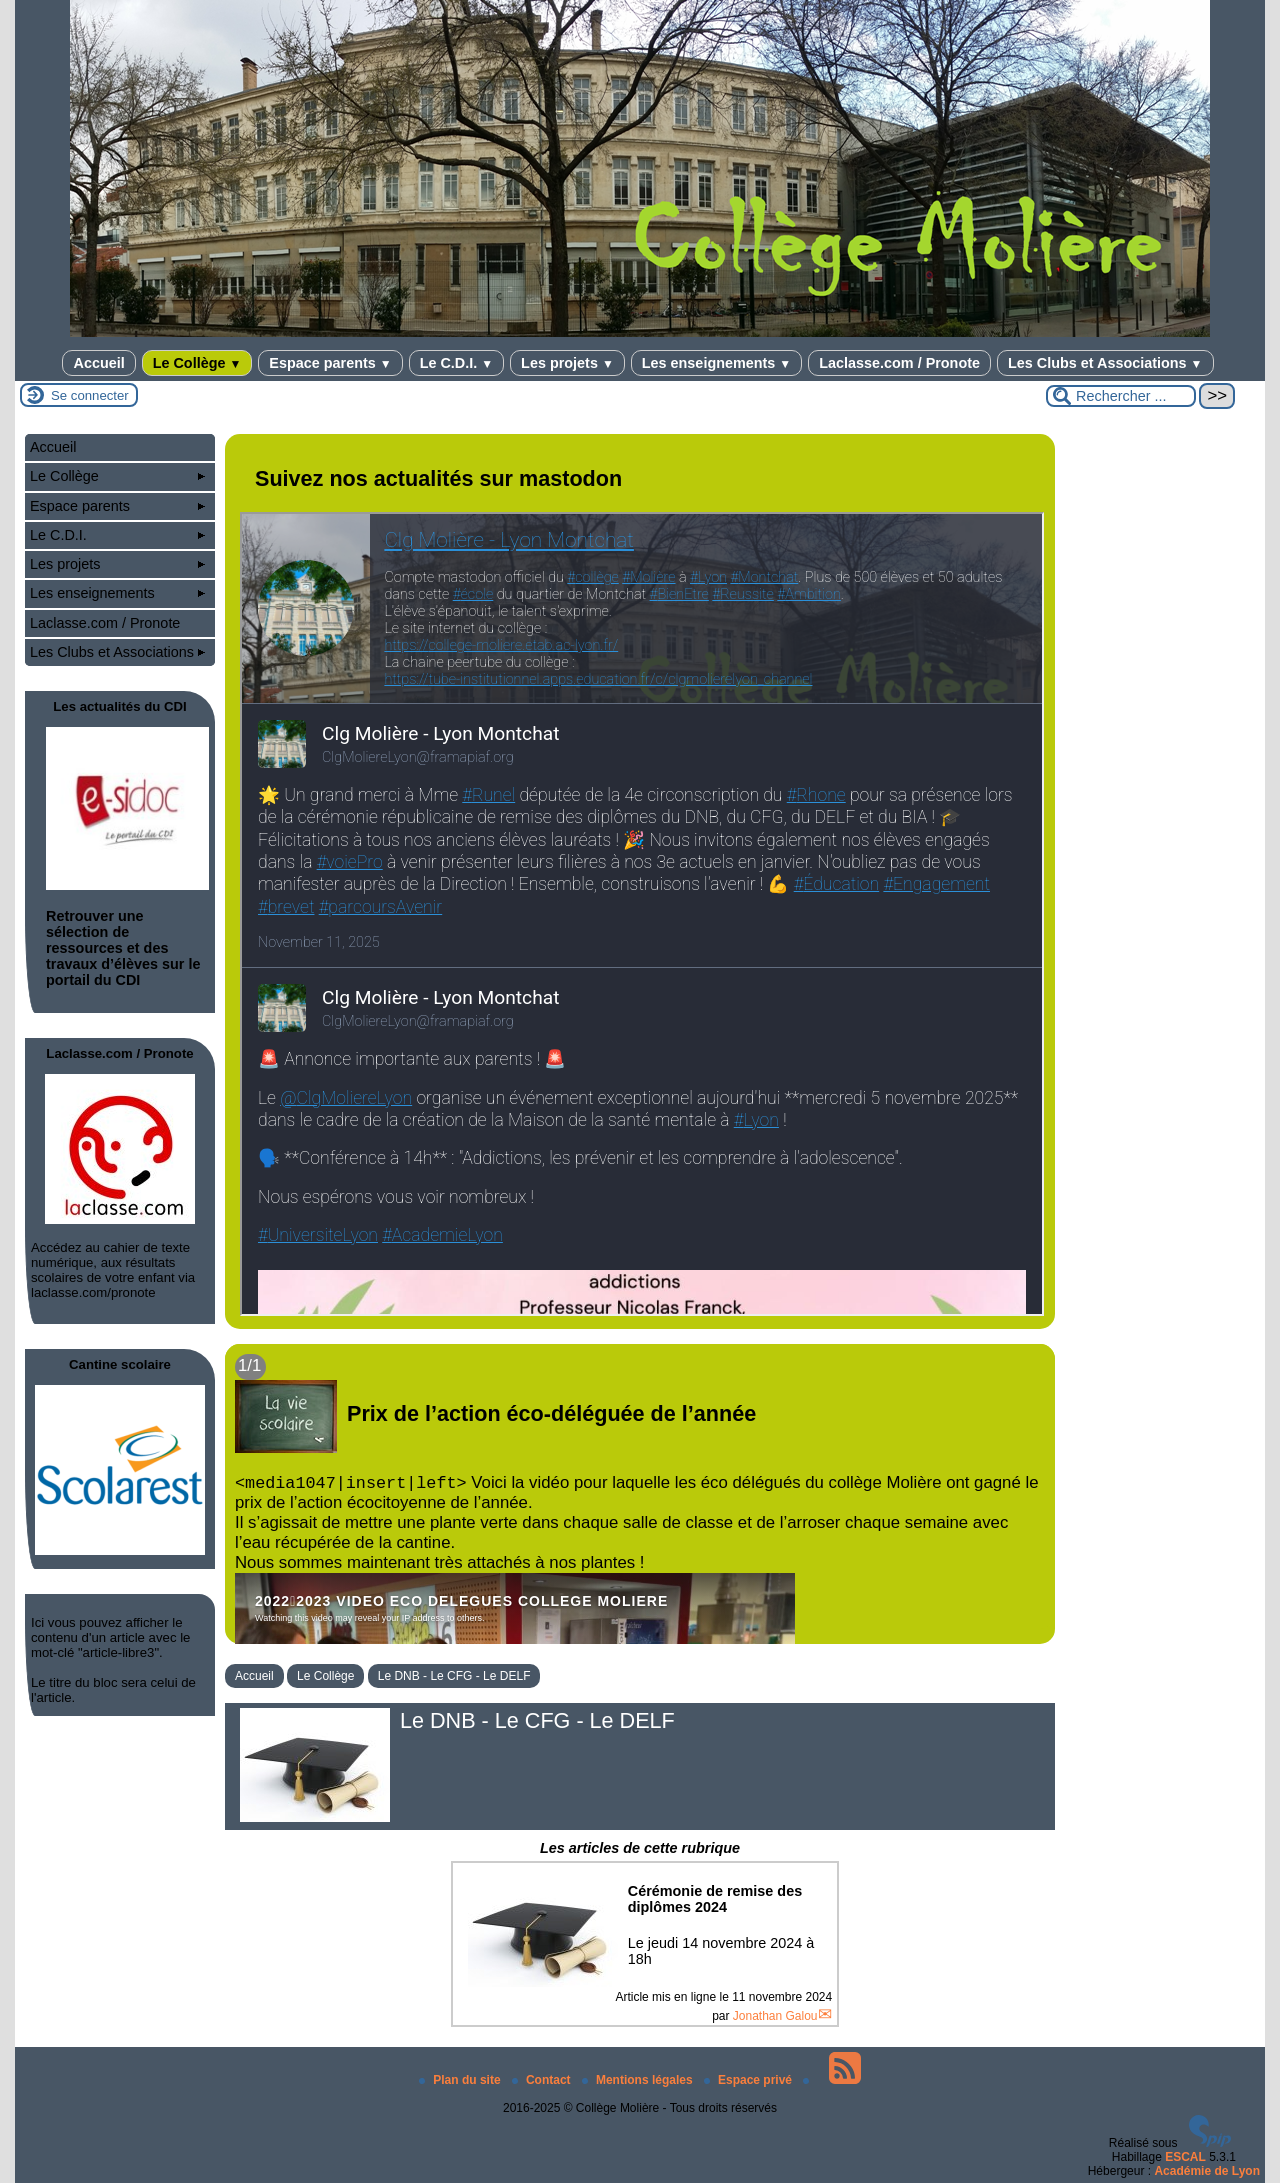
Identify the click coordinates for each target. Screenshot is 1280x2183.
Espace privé (749, 2080)
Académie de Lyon (1207, 2171)
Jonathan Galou (775, 2016)
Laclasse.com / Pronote (899, 363)
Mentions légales (639, 2080)
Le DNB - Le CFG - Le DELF (454, 1676)
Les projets (567, 363)
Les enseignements (716, 363)
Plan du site (461, 2080)
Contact (543, 2080)
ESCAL (1185, 2157)
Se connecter (90, 395)
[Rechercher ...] (1121, 396)
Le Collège (197, 363)
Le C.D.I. (456, 363)
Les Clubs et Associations (1105, 363)
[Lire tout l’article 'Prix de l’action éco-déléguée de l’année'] (640, 1494)
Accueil (98, 363)
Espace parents (330, 363)
